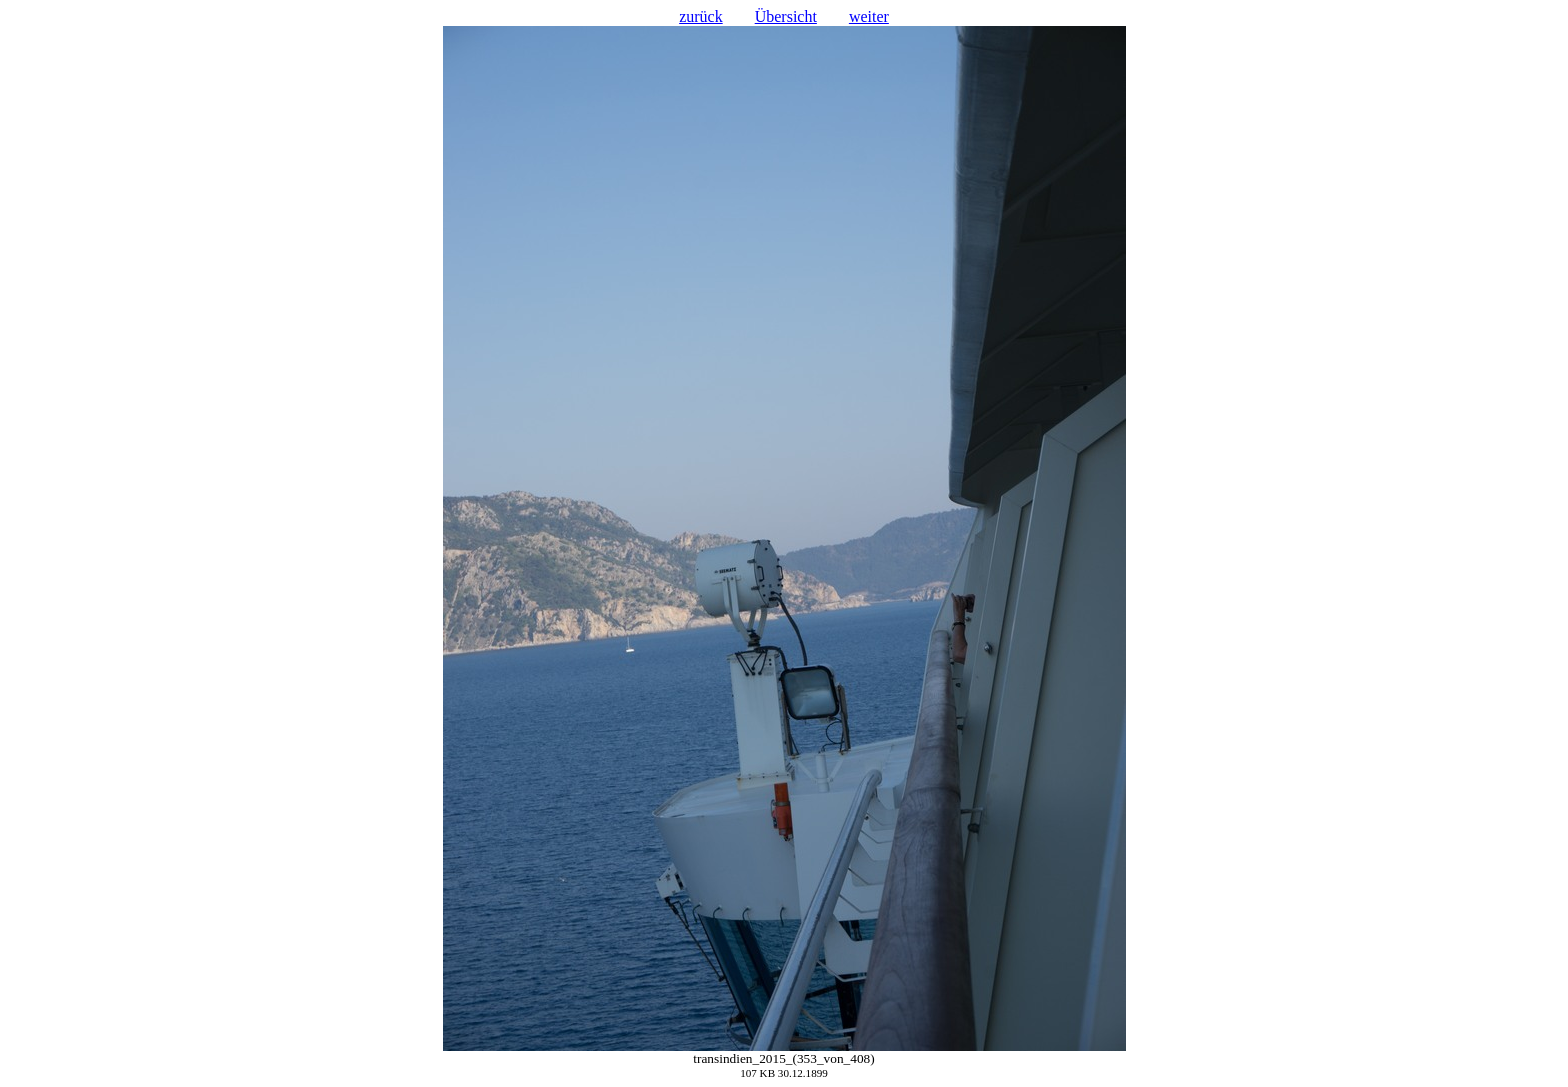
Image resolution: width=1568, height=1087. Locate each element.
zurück (701, 16)
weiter (869, 16)
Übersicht (786, 16)
